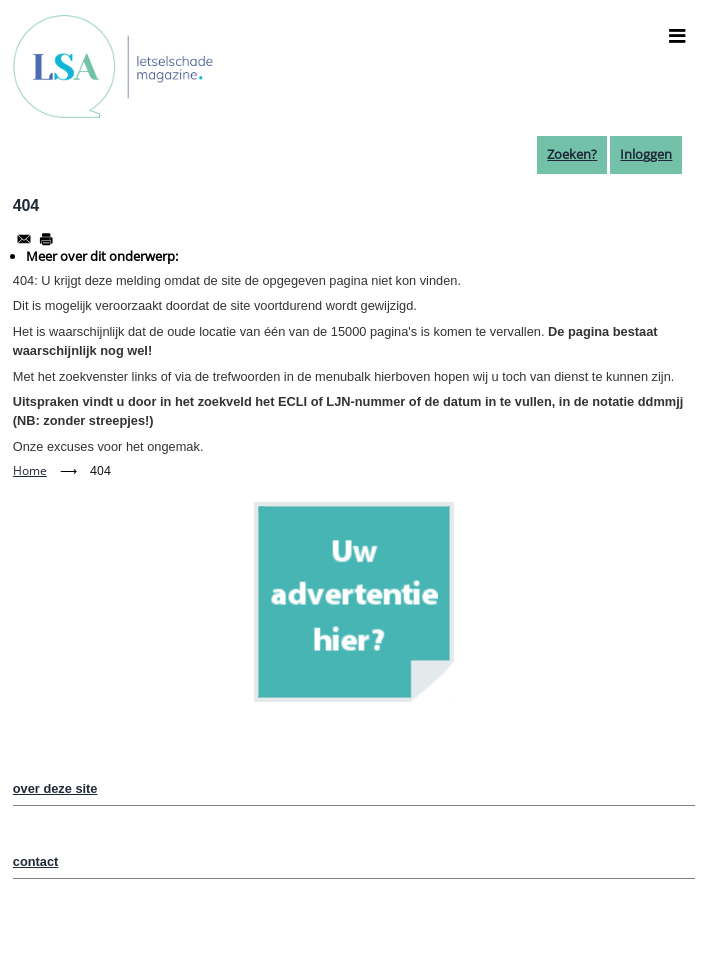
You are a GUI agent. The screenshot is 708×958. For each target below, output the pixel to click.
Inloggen (646, 154)
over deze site (55, 788)
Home (30, 470)
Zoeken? (572, 154)
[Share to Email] (24, 239)
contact (36, 861)
